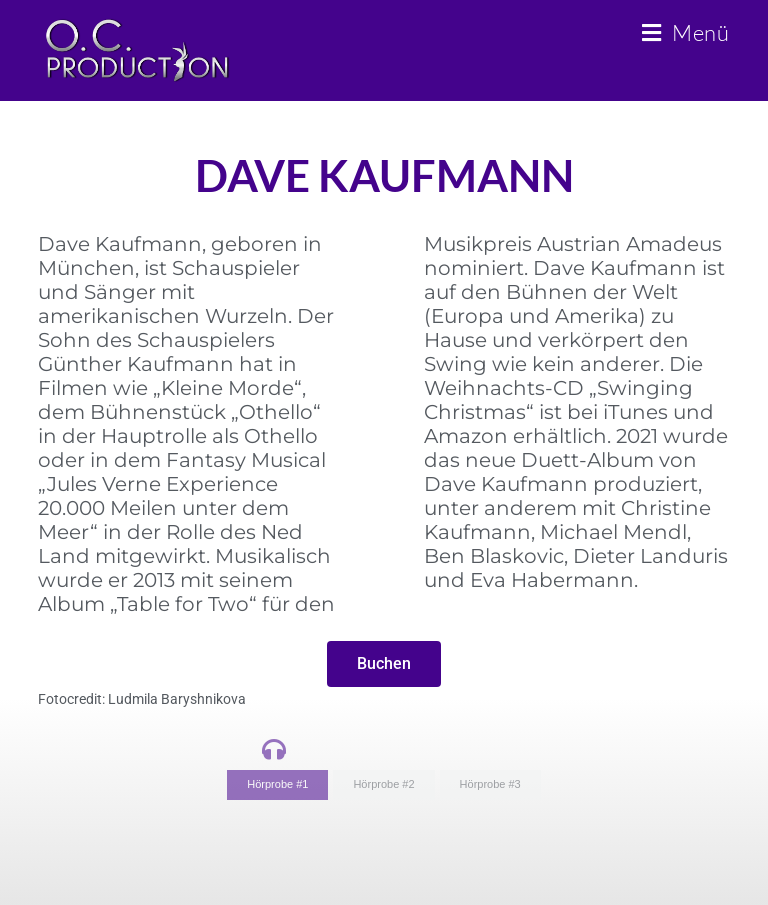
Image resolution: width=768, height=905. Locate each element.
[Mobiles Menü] (686, 32)
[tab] (277, 785)
